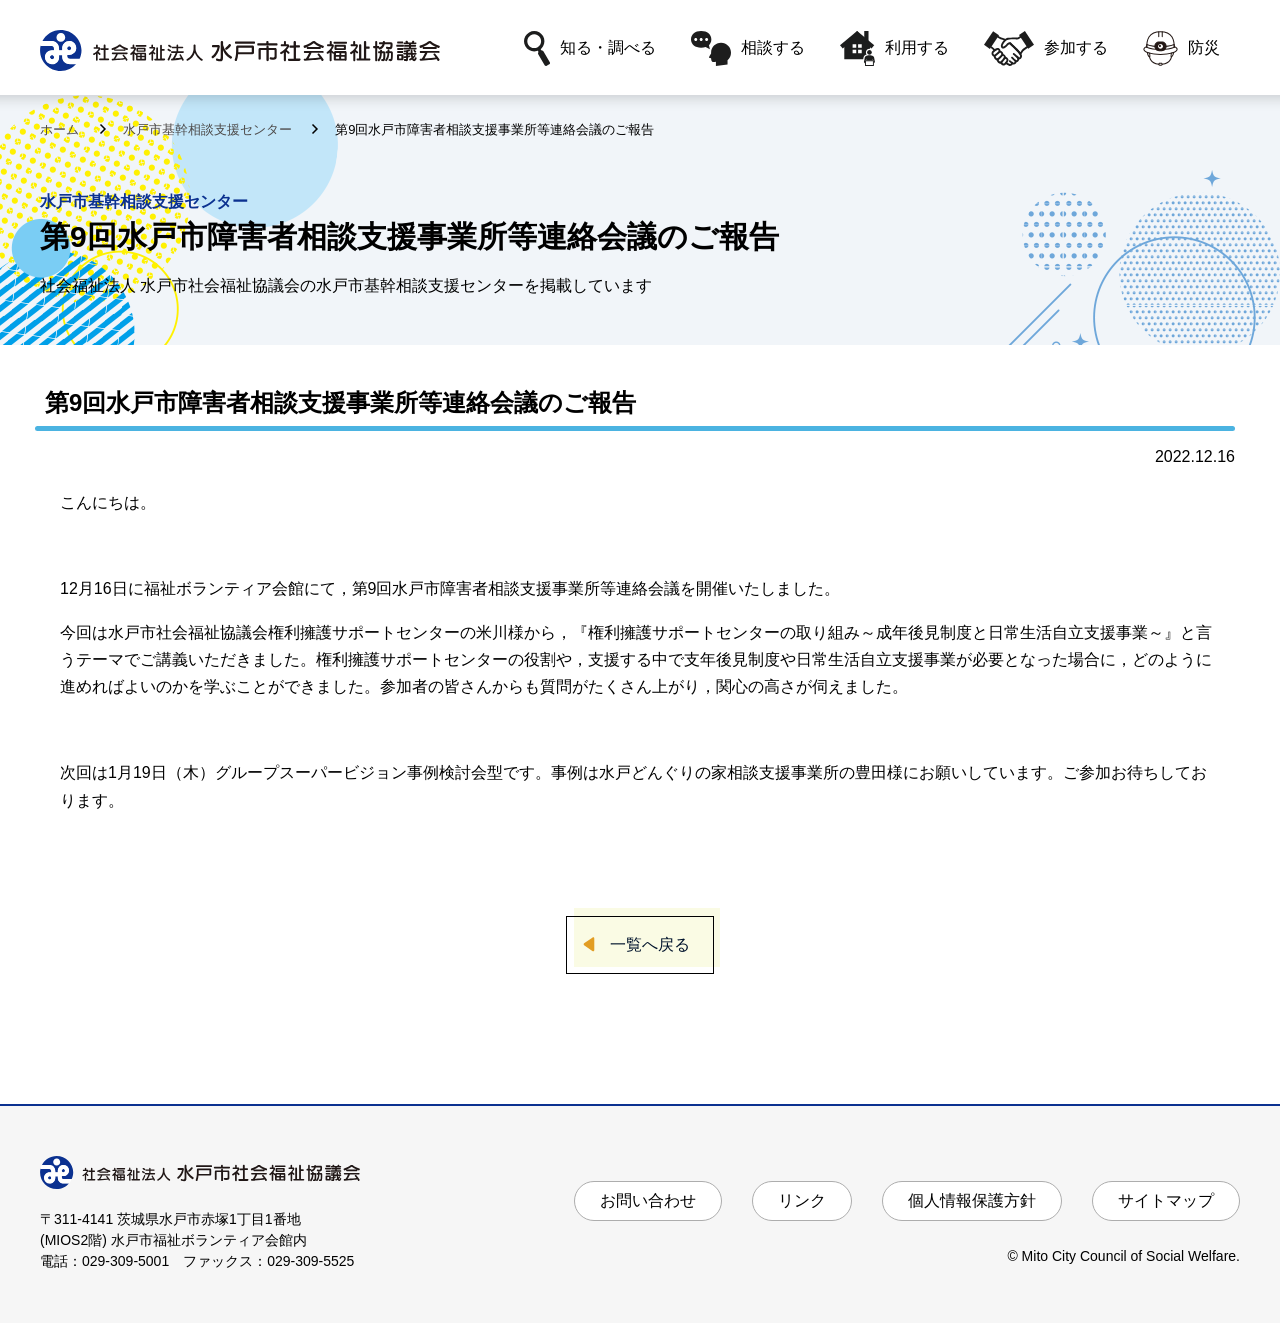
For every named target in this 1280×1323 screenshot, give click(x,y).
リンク (802, 1200)
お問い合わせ (648, 1200)
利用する (894, 48)
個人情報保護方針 (972, 1200)
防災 (1181, 48)
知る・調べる (590, 48)
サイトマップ (1166, 1200)
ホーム (61, 129)
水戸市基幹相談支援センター (209, 129)
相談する (748, 48)
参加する (1046, 48)
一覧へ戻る (650, 944)
